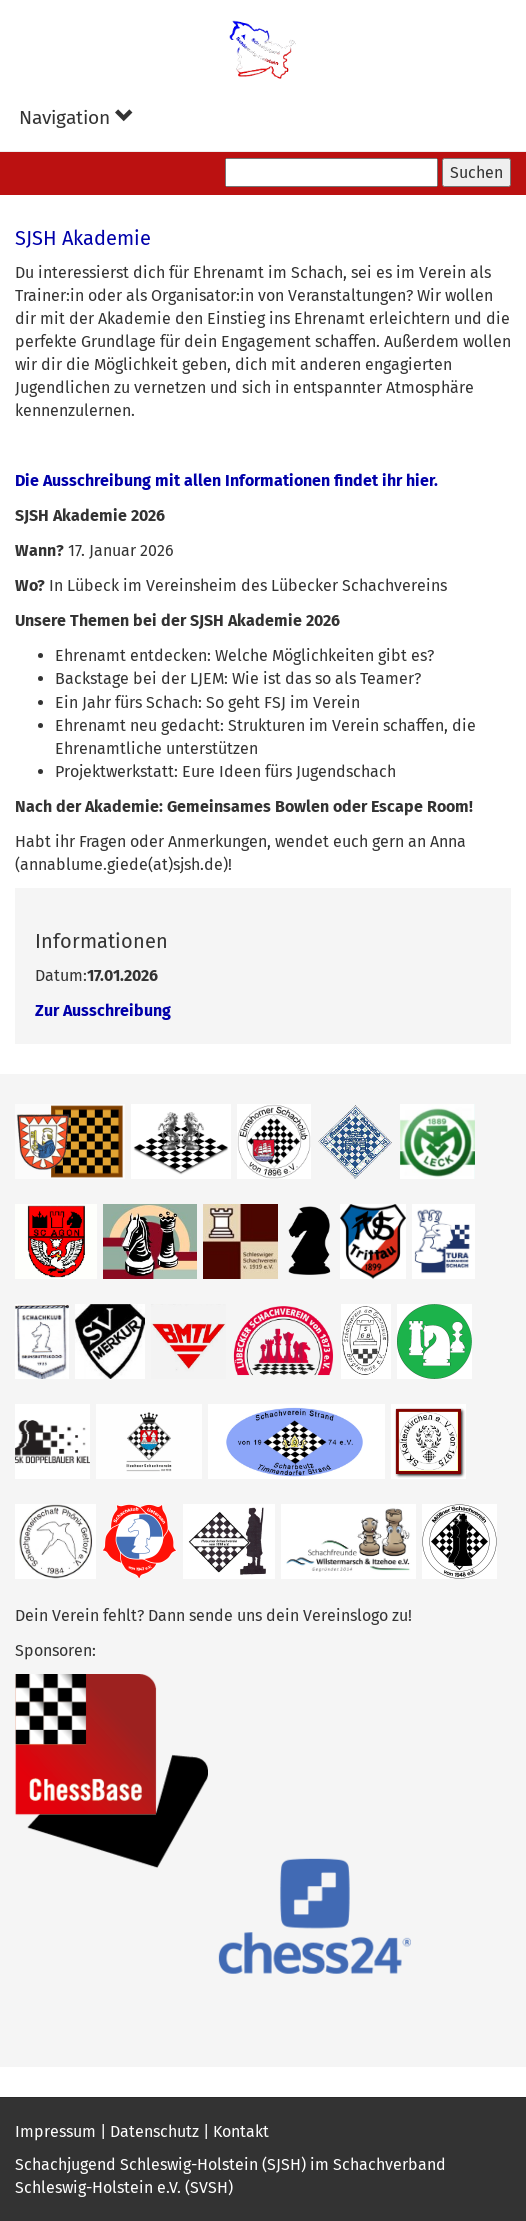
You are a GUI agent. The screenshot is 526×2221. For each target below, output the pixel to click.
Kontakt (241, 2131)
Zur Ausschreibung (103, 1010)
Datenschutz (154, 2131)
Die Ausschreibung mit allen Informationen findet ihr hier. (226, 480)
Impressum (55, 2131)
